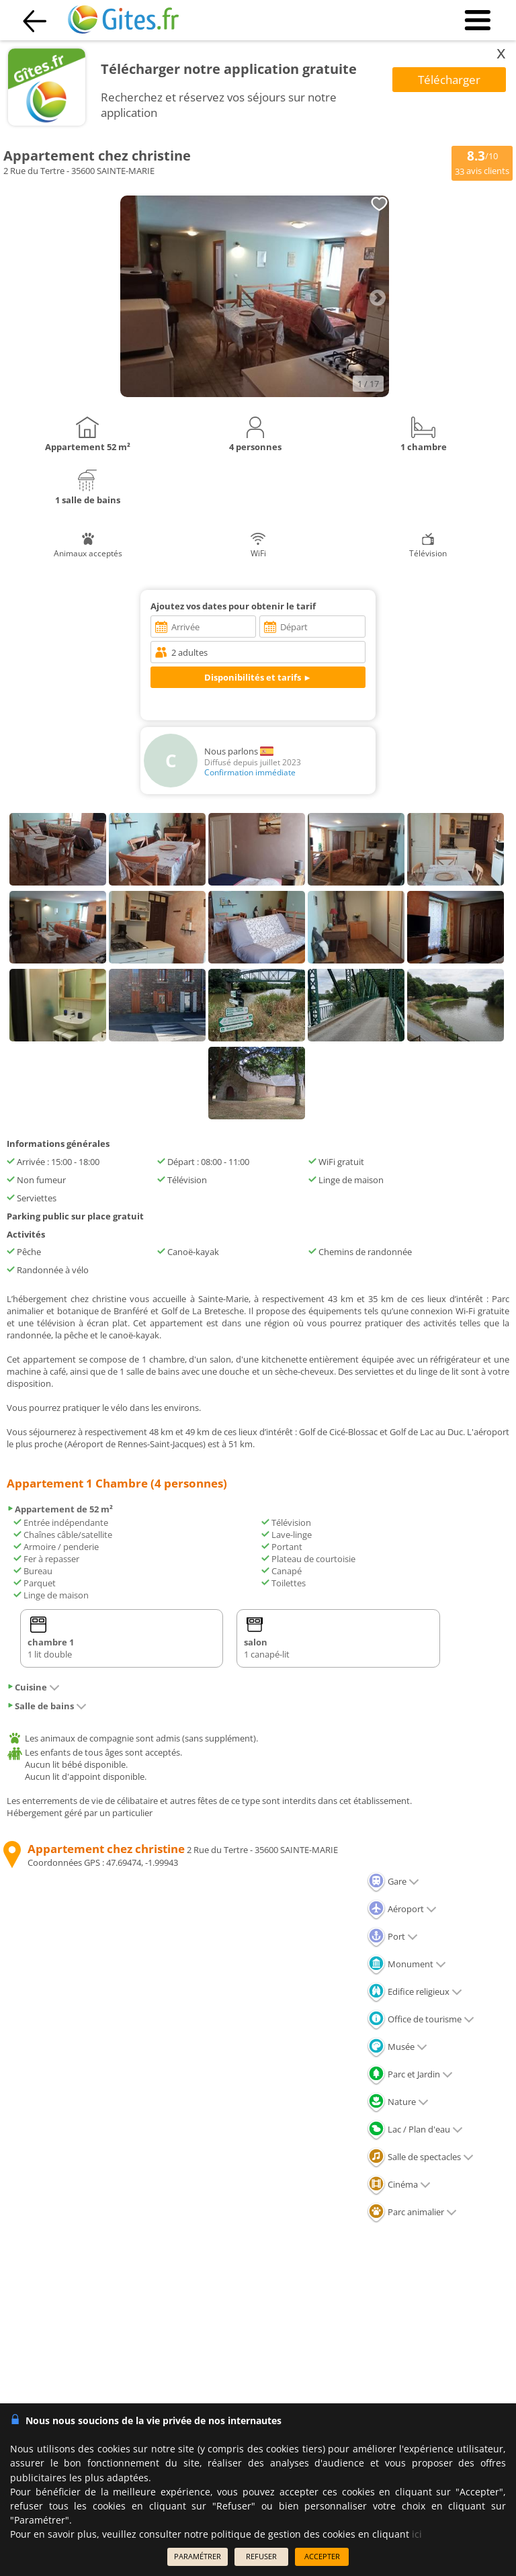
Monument (406, 1964)
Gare (393, 1881)
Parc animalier (412, 2212)
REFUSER (261, 2556)
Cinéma (399, 2184)
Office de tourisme (420, 2019)
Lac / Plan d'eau (415, 2129)
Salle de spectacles (420, 2157)
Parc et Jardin (410, 2074)
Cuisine (33, 1687)
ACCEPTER (322, 2556)
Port (392, 1936)
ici (417, 2534)
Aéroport (402, 1909)
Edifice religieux (414, 1991)
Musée (397, 2047)
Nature (398, 2102)
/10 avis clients (482, 161)
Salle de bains (47, 1706)
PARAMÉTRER (197, 2556)
